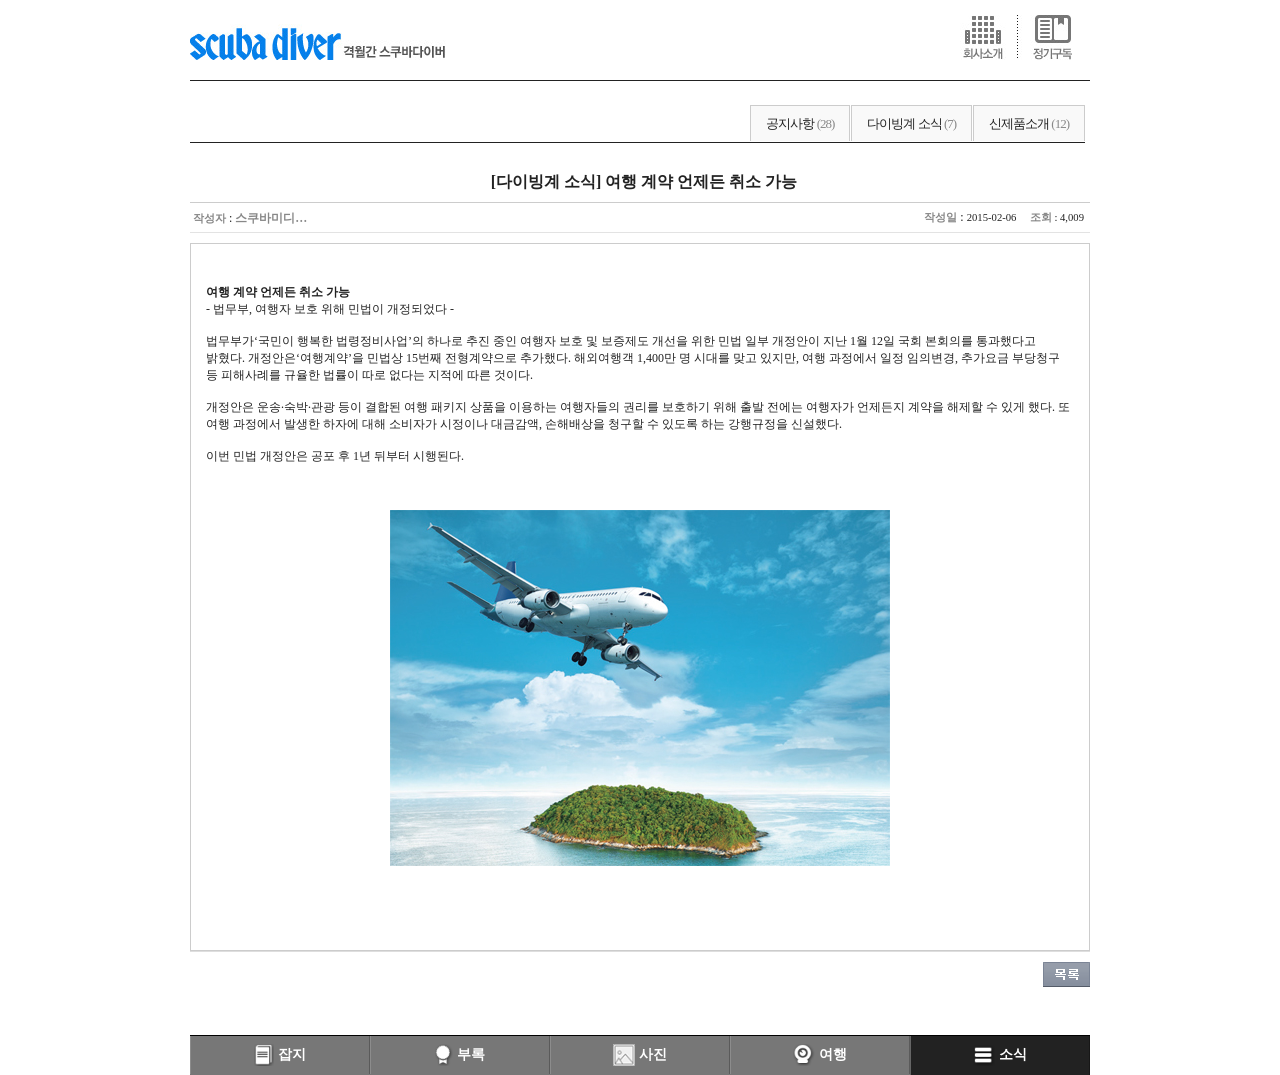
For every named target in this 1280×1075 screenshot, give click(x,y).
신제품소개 (1029, 123)
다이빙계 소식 (911, 123)
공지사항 (800, 123)
